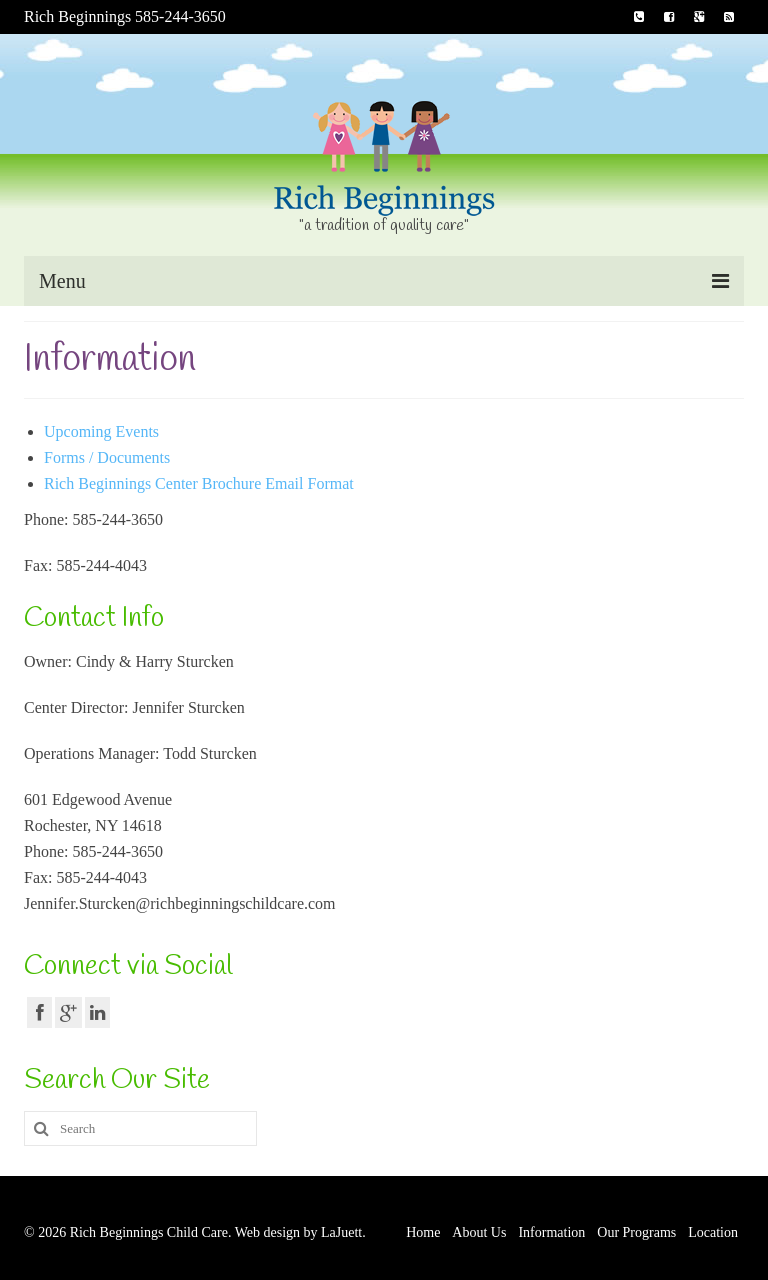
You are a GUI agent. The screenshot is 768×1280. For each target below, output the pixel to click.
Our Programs (636, 1232)
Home (423, 1232)
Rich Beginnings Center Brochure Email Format (199, 483)
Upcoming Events (101, 431)
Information (551, 1232)
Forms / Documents (107, 457)
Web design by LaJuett (299, 1232)
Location (713, 1232)
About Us (479, 1232)
